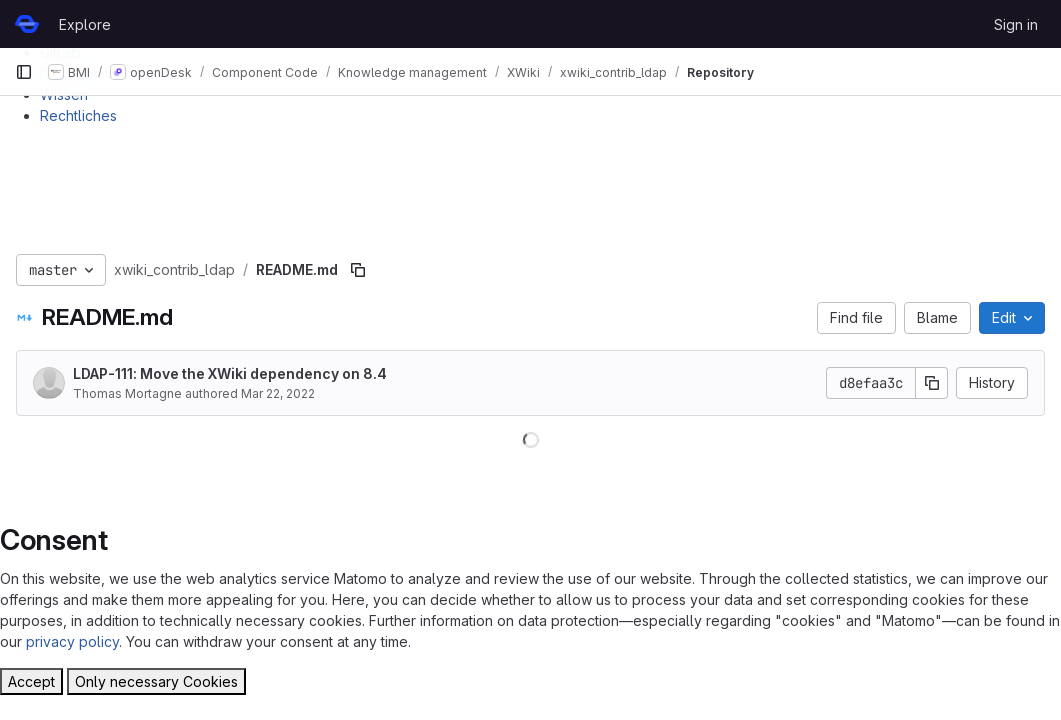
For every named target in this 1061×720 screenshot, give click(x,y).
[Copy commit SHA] (932, 383)
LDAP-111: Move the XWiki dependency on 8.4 (230, 373)
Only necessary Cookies (156, 681)
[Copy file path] (358, 270)
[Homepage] (27, 24)
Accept (31, 681)
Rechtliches (78, 115)
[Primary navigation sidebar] (24, 72)
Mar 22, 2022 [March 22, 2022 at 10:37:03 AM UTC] (278, 393)
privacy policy (72, 641)
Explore (85, 24)
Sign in (1016, 24)
